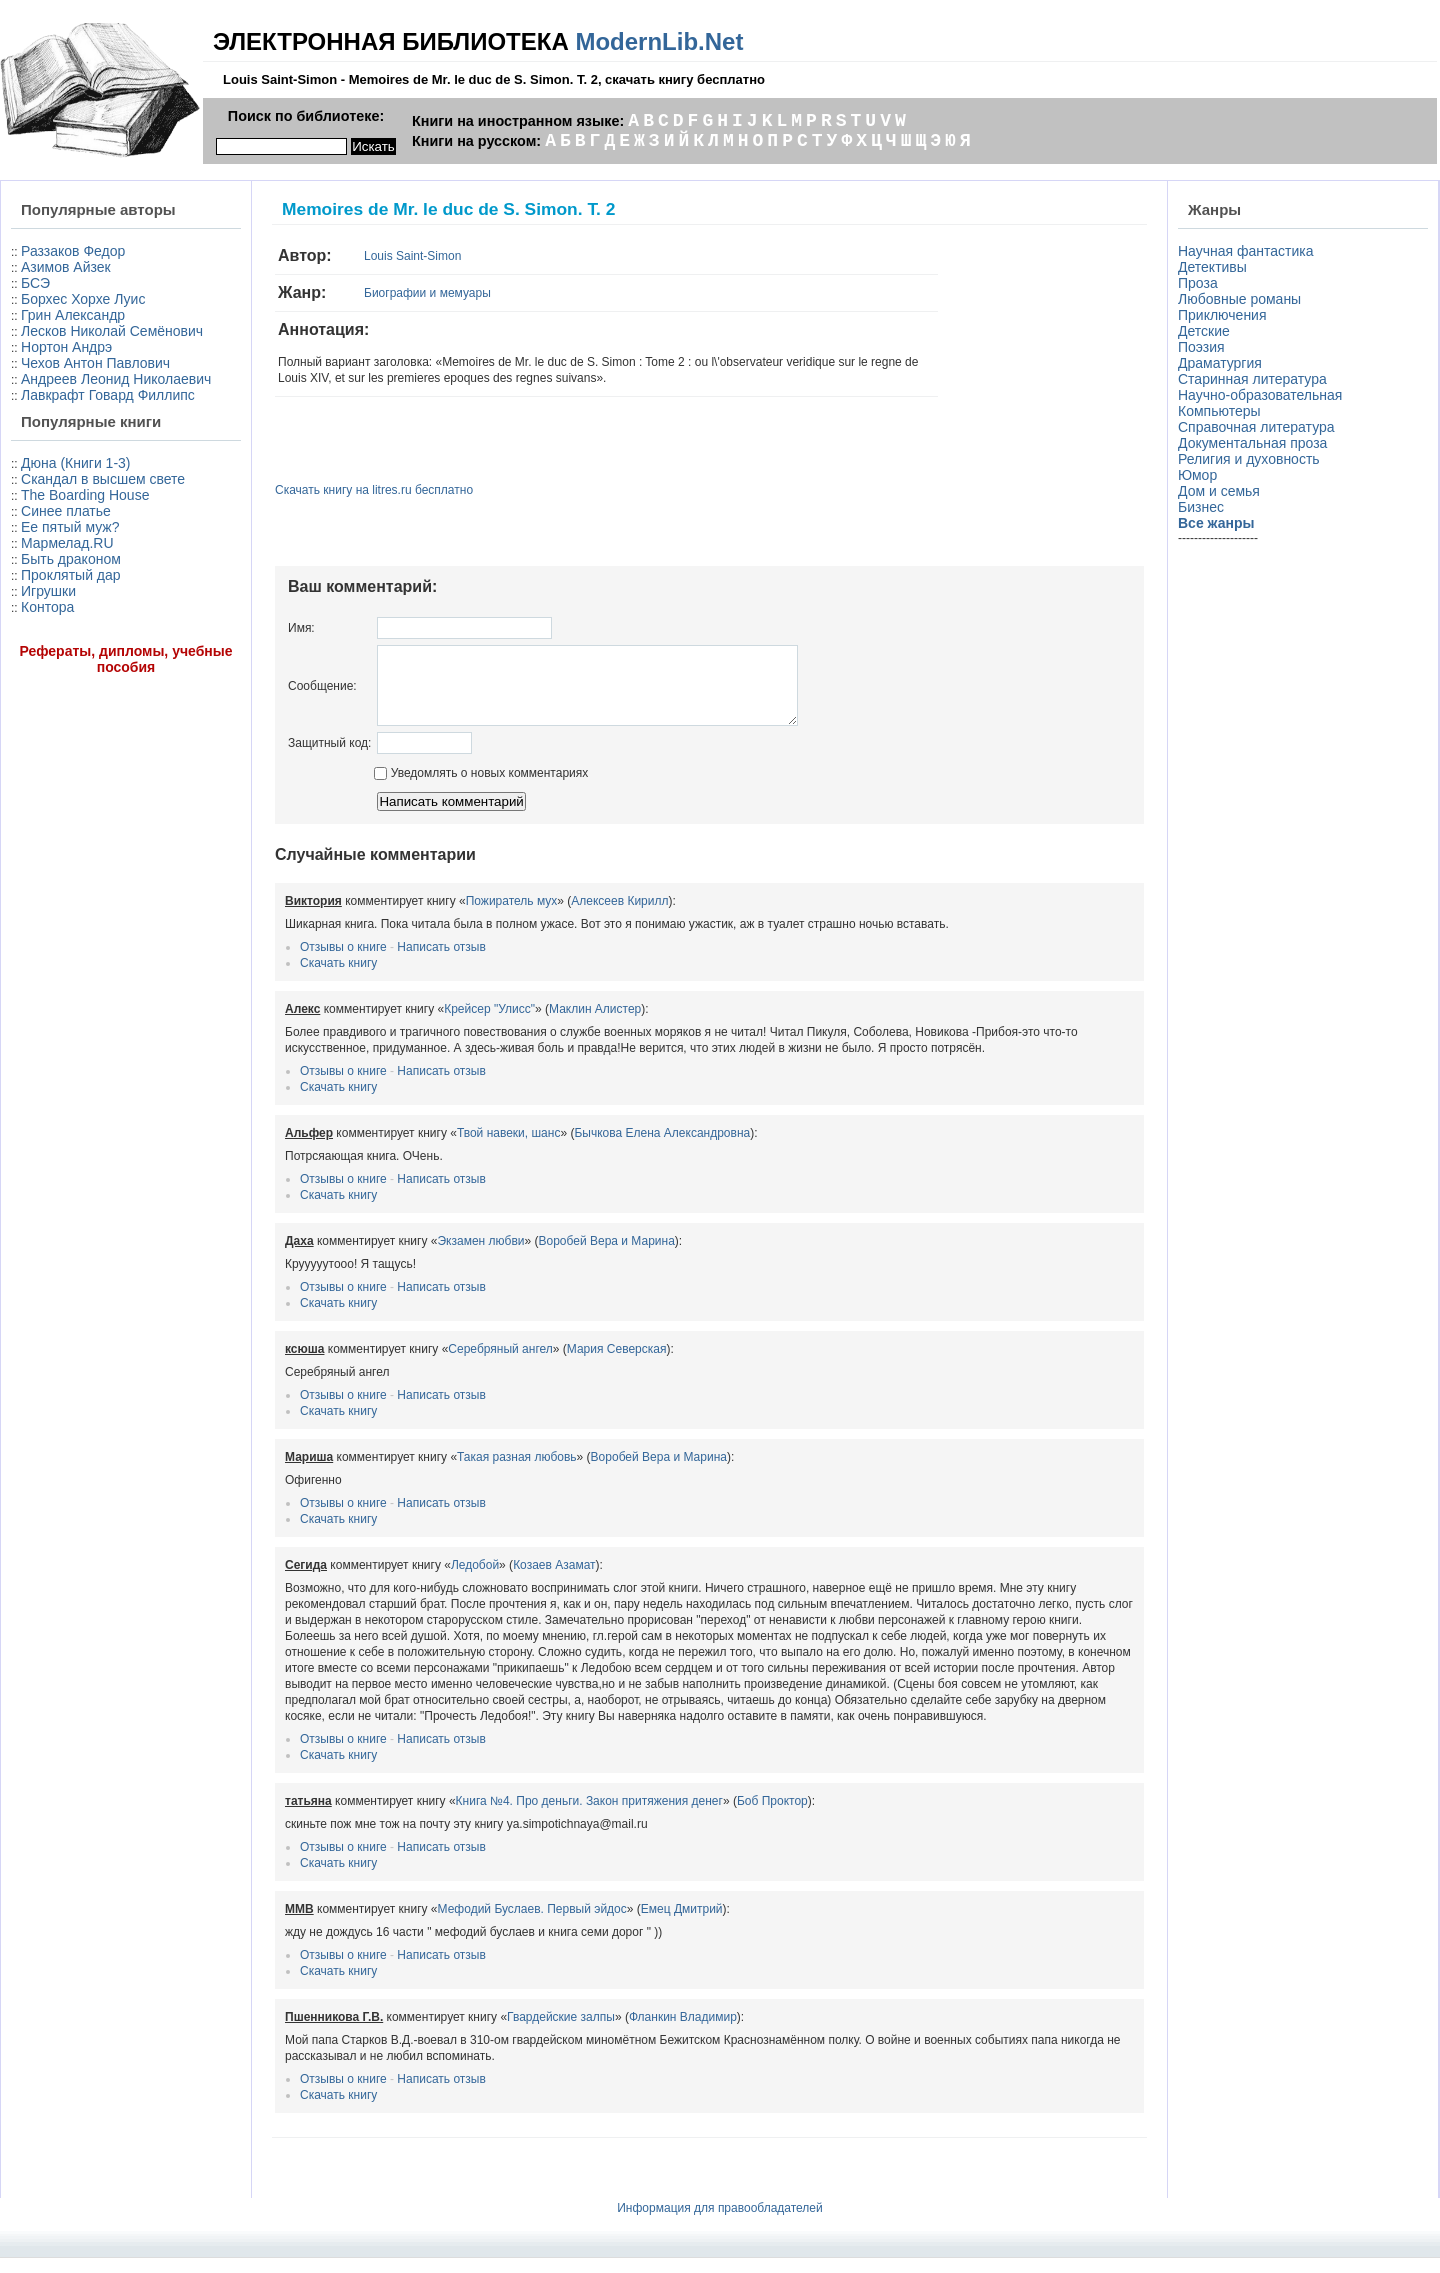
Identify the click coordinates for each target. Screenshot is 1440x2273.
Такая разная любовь (517, 1472)
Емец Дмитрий (682, 1924)
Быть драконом (71, 559)
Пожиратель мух (512, 916)
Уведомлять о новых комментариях (481, 788)
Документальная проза (1252, 443)
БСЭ (35, 283)
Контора (47, 607)
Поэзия (1201, 347)
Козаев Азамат (554, 1580)
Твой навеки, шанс (509, 1148)
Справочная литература (1256, 427)
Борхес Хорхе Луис (83, 299)
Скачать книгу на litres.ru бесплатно (374, 490)
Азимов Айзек (66, 267)
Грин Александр (73, 315)
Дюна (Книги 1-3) (75, 463)
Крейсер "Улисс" (489, 1024)
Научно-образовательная (1260, 395)
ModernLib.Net (659, 41)
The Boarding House (85, 495)
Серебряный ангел (500, 1364)
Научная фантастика (1246, 251)
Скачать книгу (338, 978)
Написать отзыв (441, 962)
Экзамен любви (480, 1256)
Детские (1204, 331)
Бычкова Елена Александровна (662, 1148)
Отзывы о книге (343, 962)
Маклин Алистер (595, 1024)
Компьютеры (1219, 411)
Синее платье (66, 511)
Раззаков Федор (73, 251)
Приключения (1222, 315)
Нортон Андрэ (66, 347)
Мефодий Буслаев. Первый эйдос (532, 1924)
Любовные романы (1239, 299)
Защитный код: (329, 758)
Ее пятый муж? (70, 527)
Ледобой (475, 1580)
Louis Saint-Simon (412, 256)
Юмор (1197, 475)
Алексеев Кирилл (619, 916)
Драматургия (1220, 363)
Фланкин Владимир (683, 2032)
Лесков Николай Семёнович (112, 331)
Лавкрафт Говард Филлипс (108, 395)
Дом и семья (1219, 491)
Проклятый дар (71, 575)
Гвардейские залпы (561, 2032)
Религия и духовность (1249, 459)
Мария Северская (617, 1364)
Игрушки (48, 591)
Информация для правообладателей (720, 2223)
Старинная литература (1252, 379)
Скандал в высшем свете (103, 479)
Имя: (301, 628)
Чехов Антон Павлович (95, 363)
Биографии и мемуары (427, 293)
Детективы (1212, 267)
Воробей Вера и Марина (607, 1256)
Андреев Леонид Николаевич (116, 379)
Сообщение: (322, 693)
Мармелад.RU (67, 543)
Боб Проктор (772, 1816)
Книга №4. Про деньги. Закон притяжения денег (589, 1816)
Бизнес (1201, 507)
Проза (1198, 283)
